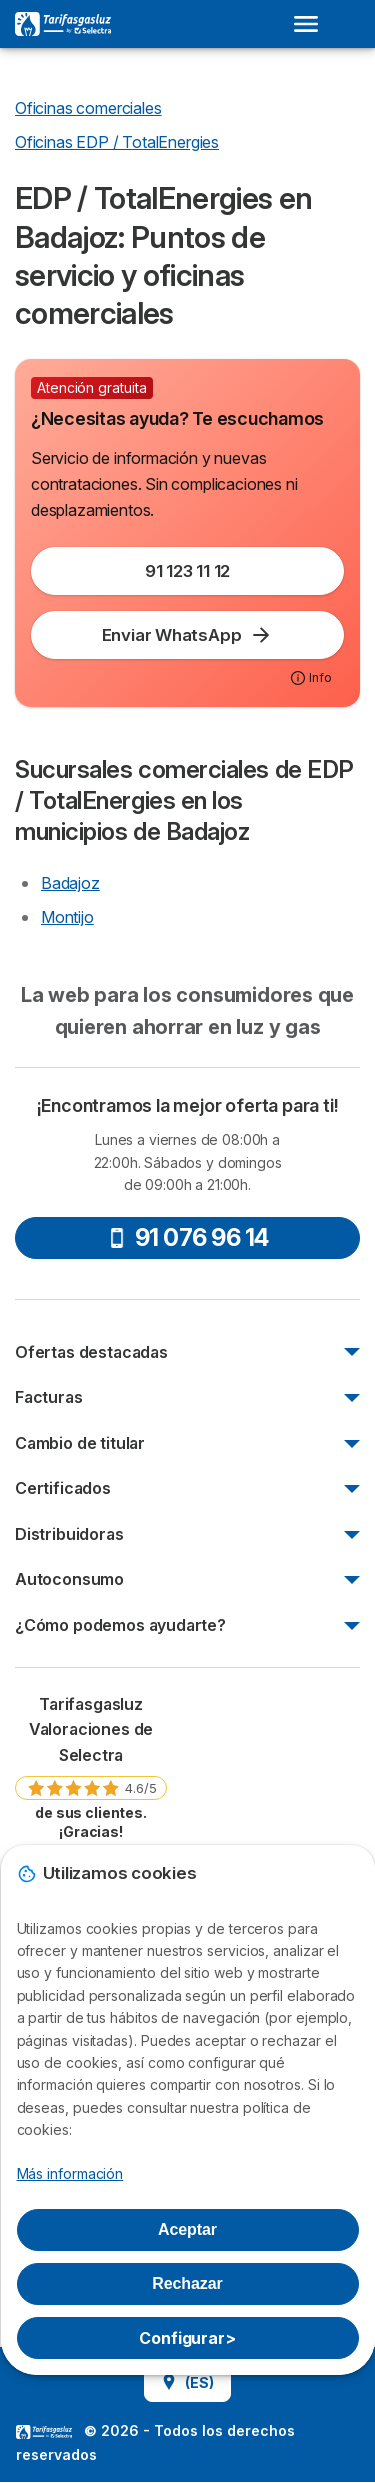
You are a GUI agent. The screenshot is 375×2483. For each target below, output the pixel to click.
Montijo (67, 917)
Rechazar (187, 2283)
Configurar (187, 2338)
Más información (70, 2173)
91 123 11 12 (187, 571)
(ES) (187, 2382)
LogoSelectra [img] (44, 2432)
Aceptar (187, 2229)
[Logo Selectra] (63, 24)
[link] (91, 1766)
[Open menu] (312, 24)
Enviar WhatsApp (188, 635)
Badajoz (70, 883)
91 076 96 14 (188, 1237)
